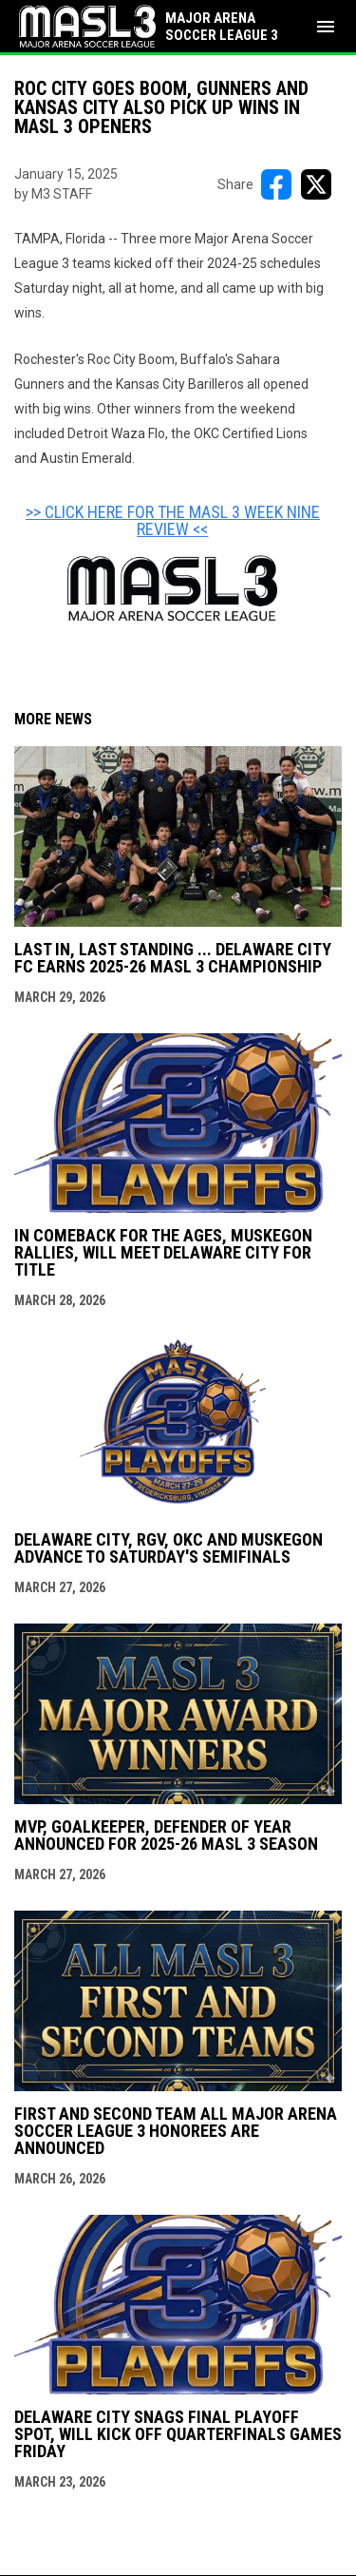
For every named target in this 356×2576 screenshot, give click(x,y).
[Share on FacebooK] (276, 184)
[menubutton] (325, 26)
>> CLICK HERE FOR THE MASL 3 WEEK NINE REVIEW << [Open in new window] (173, 520)
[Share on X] (316, 184)
